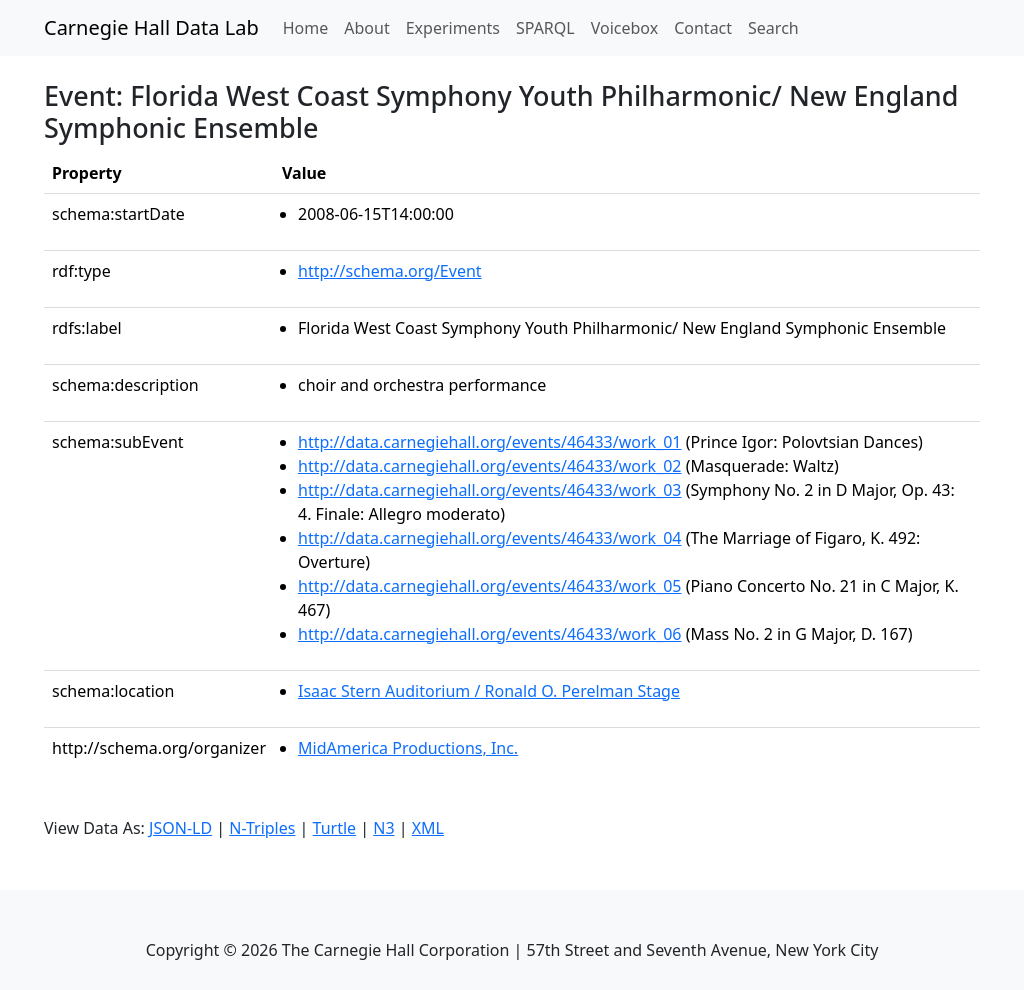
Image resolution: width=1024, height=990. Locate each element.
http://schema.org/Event (390, 271)
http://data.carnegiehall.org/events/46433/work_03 (490, 490)
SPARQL (545, 28)
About (366, 28)
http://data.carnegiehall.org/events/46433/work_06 (490, 634)
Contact (703, 28)
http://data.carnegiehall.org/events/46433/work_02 (490, 466)
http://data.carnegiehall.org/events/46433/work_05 (490, 586)
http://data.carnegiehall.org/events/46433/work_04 (490, 538)
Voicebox (624, 28)
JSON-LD (180, 828)
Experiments (453, 28)
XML (428, 828)
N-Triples (262, 828)
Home (310, 27)
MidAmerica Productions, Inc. (408, 748)
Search (773, 28)
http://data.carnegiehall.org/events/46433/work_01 (490, 442)
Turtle (335, 828)
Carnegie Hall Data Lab (151, 27)
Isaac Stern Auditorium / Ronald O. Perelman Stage (489, 691)
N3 (383, 828)
